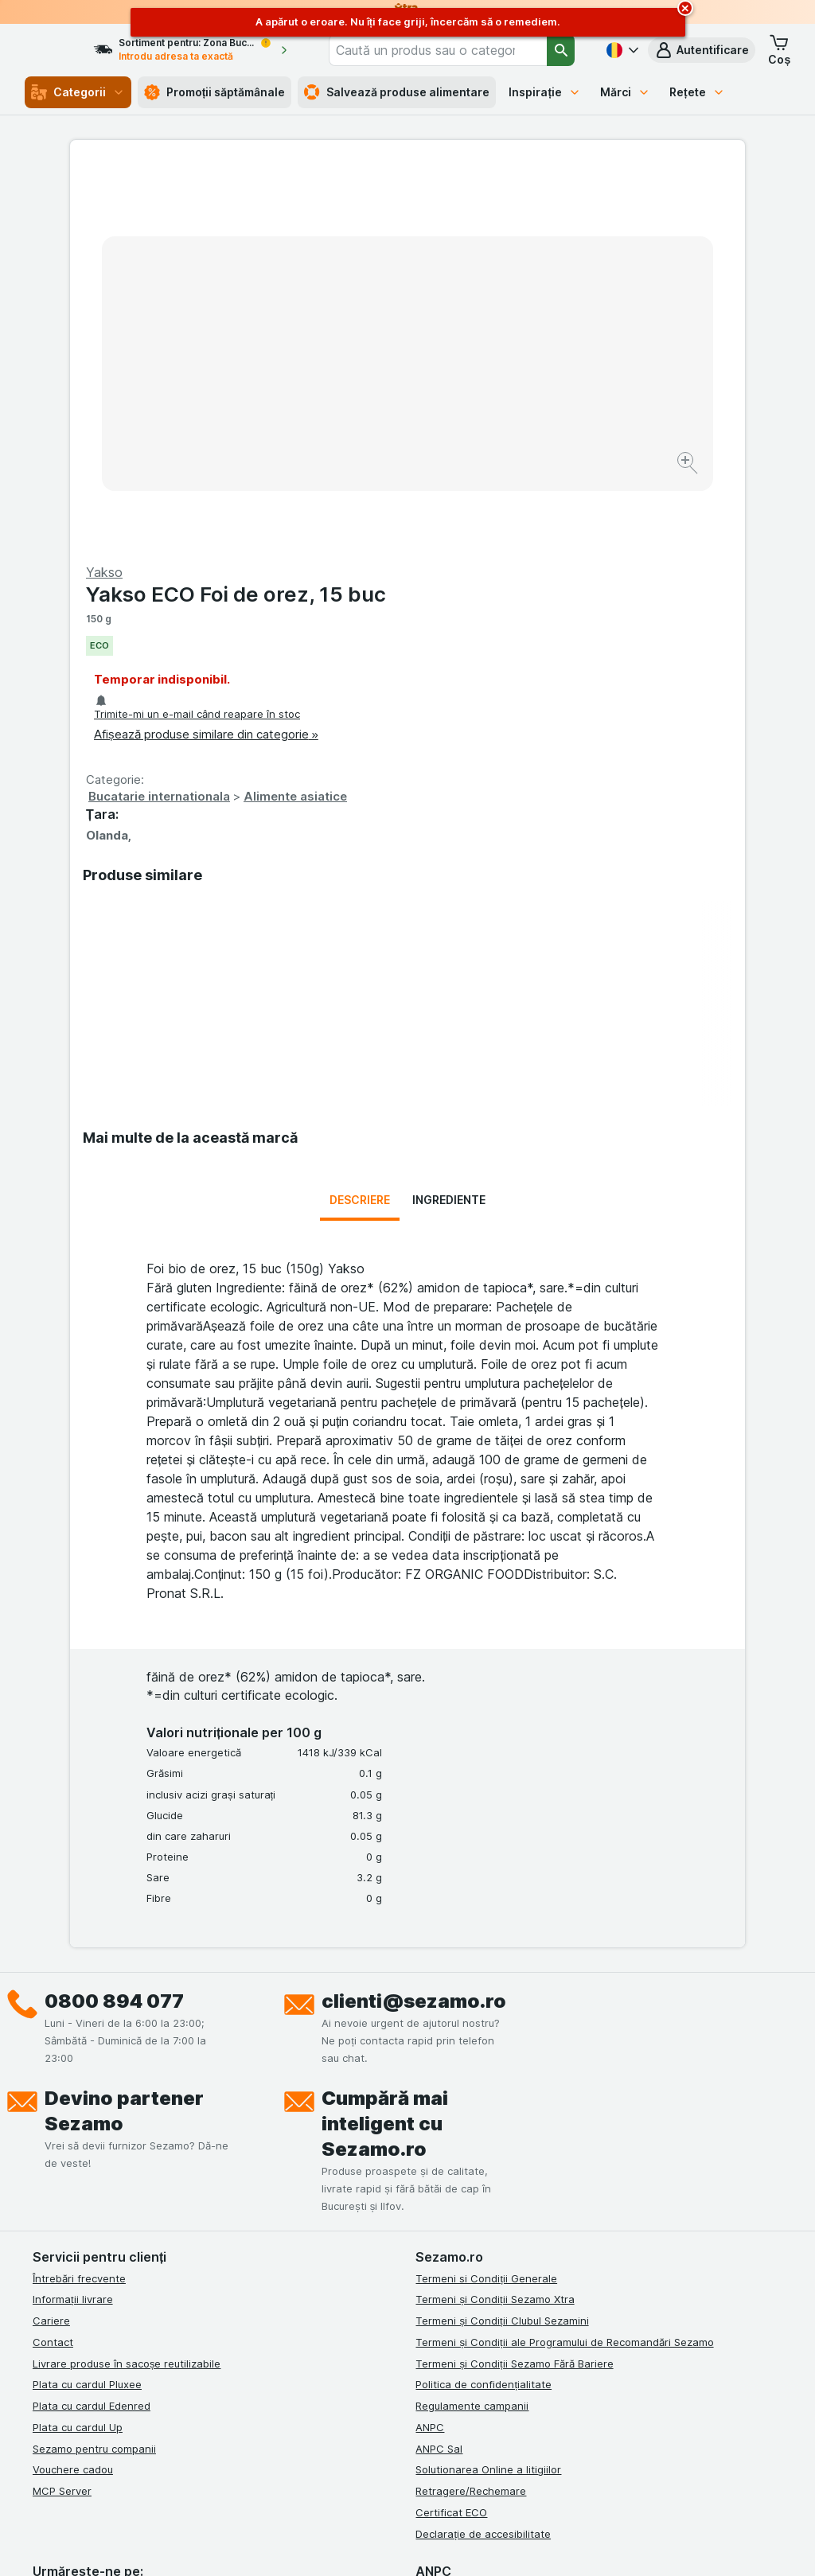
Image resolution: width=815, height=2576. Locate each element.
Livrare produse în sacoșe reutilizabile (127, 1992)
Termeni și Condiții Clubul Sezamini (501, 1949)
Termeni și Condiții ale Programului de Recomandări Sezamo (564, 1970)
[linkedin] (118, 2222)
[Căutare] (561, 50)
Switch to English (444, 2479)
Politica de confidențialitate (483, 2013)
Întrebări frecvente (79, 1906)
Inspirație (545, 92)
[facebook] (42, 2222)
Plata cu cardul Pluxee (87, 2013)
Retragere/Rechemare (470, 2119)
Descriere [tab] (360, 829)
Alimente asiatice (632, 413)
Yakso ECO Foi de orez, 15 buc (573, 211)
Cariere (51, 1949)
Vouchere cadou (73, 2098)
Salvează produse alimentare (396, 92)
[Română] (620, 50)
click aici (229, 2439)
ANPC (429, 2055)
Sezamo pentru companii (94, 2077)
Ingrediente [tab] (448, 829)
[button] (701, 50)
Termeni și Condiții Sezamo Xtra (494, 1928)
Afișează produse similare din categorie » (543, 351)
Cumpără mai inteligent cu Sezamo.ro (385, 1752)
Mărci (625, 92)
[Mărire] (351, 414)
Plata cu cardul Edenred (91, 2034)
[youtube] (156, 2222)
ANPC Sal (438, 2077)
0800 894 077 (114, 1629)
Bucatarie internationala (496, 413)
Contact (53, 1970)
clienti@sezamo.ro (414, 1629)
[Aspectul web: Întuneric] (495, 2544)
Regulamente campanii (471, 2034)
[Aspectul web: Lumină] (414, 2544)
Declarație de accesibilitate (483, 2162)
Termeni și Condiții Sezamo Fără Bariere (514, 1992)
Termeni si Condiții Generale (486, 1906)
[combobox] (456, 50)
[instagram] (80, 2222)
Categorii (78, 92)
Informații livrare (73, 1928)
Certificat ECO (451, 2140)
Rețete (697, 92)
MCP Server (62, 2119)
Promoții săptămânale (215, 92)
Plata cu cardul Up (78, 2055)
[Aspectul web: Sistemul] (334, 2544)
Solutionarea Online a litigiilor (488, 2098)
